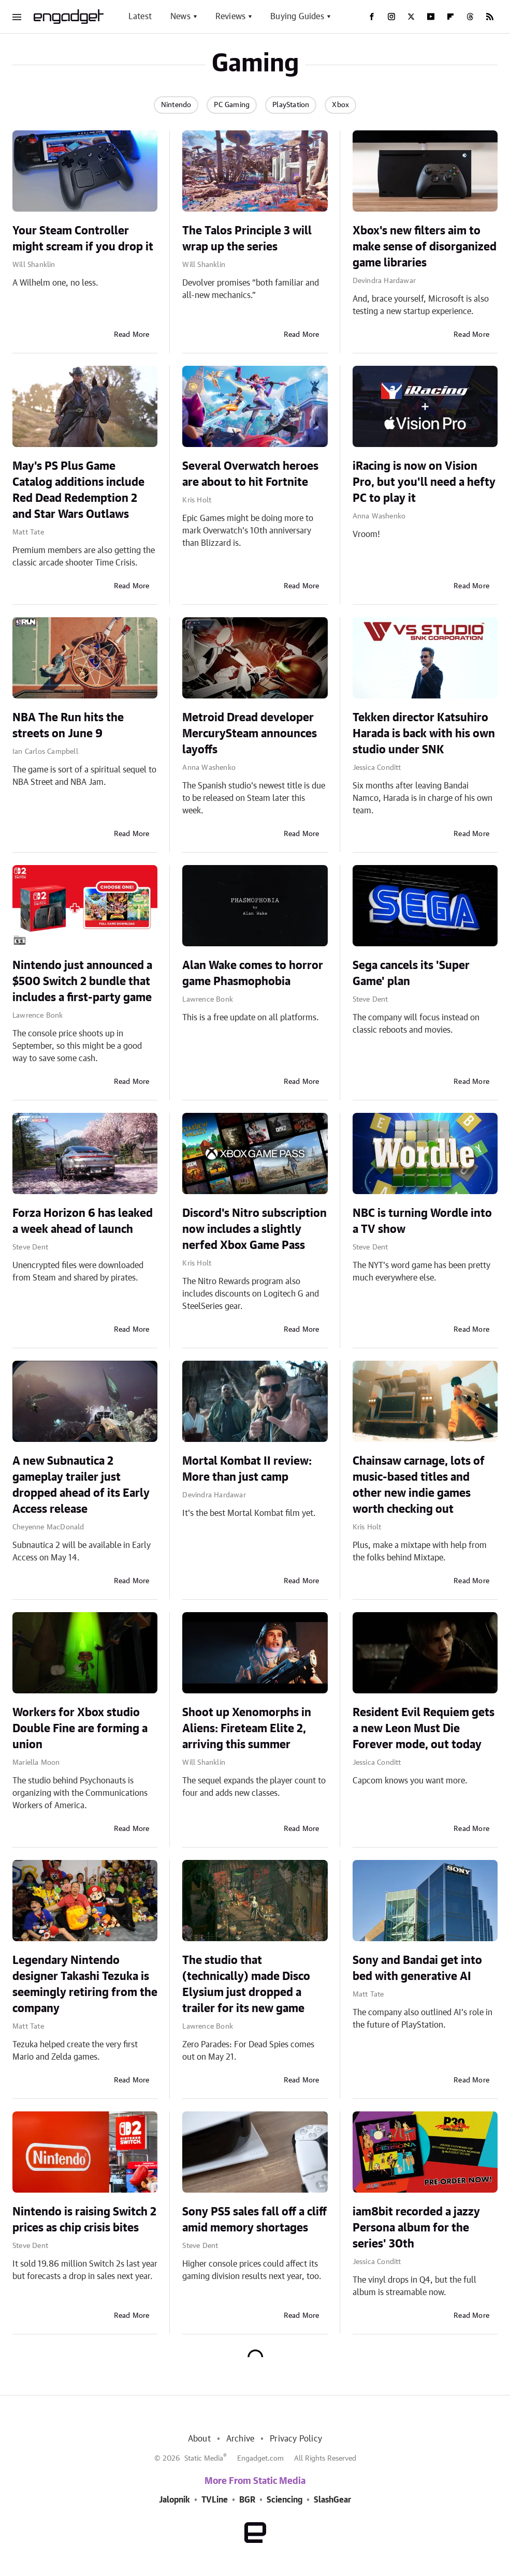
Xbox (340, 105)
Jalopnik (174, 2500)
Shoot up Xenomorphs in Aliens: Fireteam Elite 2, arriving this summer (246, 1728)
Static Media (203, 2458)
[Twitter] (411, 16)
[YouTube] (431, 16)
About (199, 2439)
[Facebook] (372, 16)
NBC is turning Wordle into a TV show (422, 1221)
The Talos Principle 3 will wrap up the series (247, 238)
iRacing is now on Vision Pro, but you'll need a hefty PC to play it (424, 482)
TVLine (214, 2500)
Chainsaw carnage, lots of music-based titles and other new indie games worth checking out (419, 1484)
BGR (247, 2500)
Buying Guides (297, 16)
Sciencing (284, 2500)
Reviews (230, 16)
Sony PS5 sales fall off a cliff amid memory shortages (254, 2219)
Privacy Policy (296, 2439)
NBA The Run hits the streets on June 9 (68, 725)
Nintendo (176, 105)
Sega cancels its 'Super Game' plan (411, 973)
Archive (240, 2439)
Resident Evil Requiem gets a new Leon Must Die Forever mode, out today (423, 1728)
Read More (132, 334)
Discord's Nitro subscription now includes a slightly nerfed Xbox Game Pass (254, 1229)
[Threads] (470, 16)
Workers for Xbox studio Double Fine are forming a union (80, 1728)
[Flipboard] (450, 16)
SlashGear (332, 2500)
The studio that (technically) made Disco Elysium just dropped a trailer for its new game (246, 1984)
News (180, 16)
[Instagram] (391, 16)
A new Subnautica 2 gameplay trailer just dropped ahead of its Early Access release (81, 1484)
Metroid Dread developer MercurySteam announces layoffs (249, 733)
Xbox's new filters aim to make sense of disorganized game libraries (425, 247)
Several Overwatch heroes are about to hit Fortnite (250, 474)
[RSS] (490, 16)
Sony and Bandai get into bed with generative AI (417, 1968)
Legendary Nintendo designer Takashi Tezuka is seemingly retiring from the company (84, 1984)
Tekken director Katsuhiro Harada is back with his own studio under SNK (424, 733)
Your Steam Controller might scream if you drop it (82, 238)
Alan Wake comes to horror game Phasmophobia (252, 973)
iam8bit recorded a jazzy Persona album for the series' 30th (416, 2228)
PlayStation (290, 105)
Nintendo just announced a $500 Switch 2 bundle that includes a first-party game (82, 981)
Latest (140, 16)
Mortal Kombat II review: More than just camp (247, 1469)
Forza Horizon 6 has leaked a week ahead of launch (82, 1221)
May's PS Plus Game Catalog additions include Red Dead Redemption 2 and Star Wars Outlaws (78, 489)
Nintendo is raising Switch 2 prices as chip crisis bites (84, 2219)
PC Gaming (232, 105)
